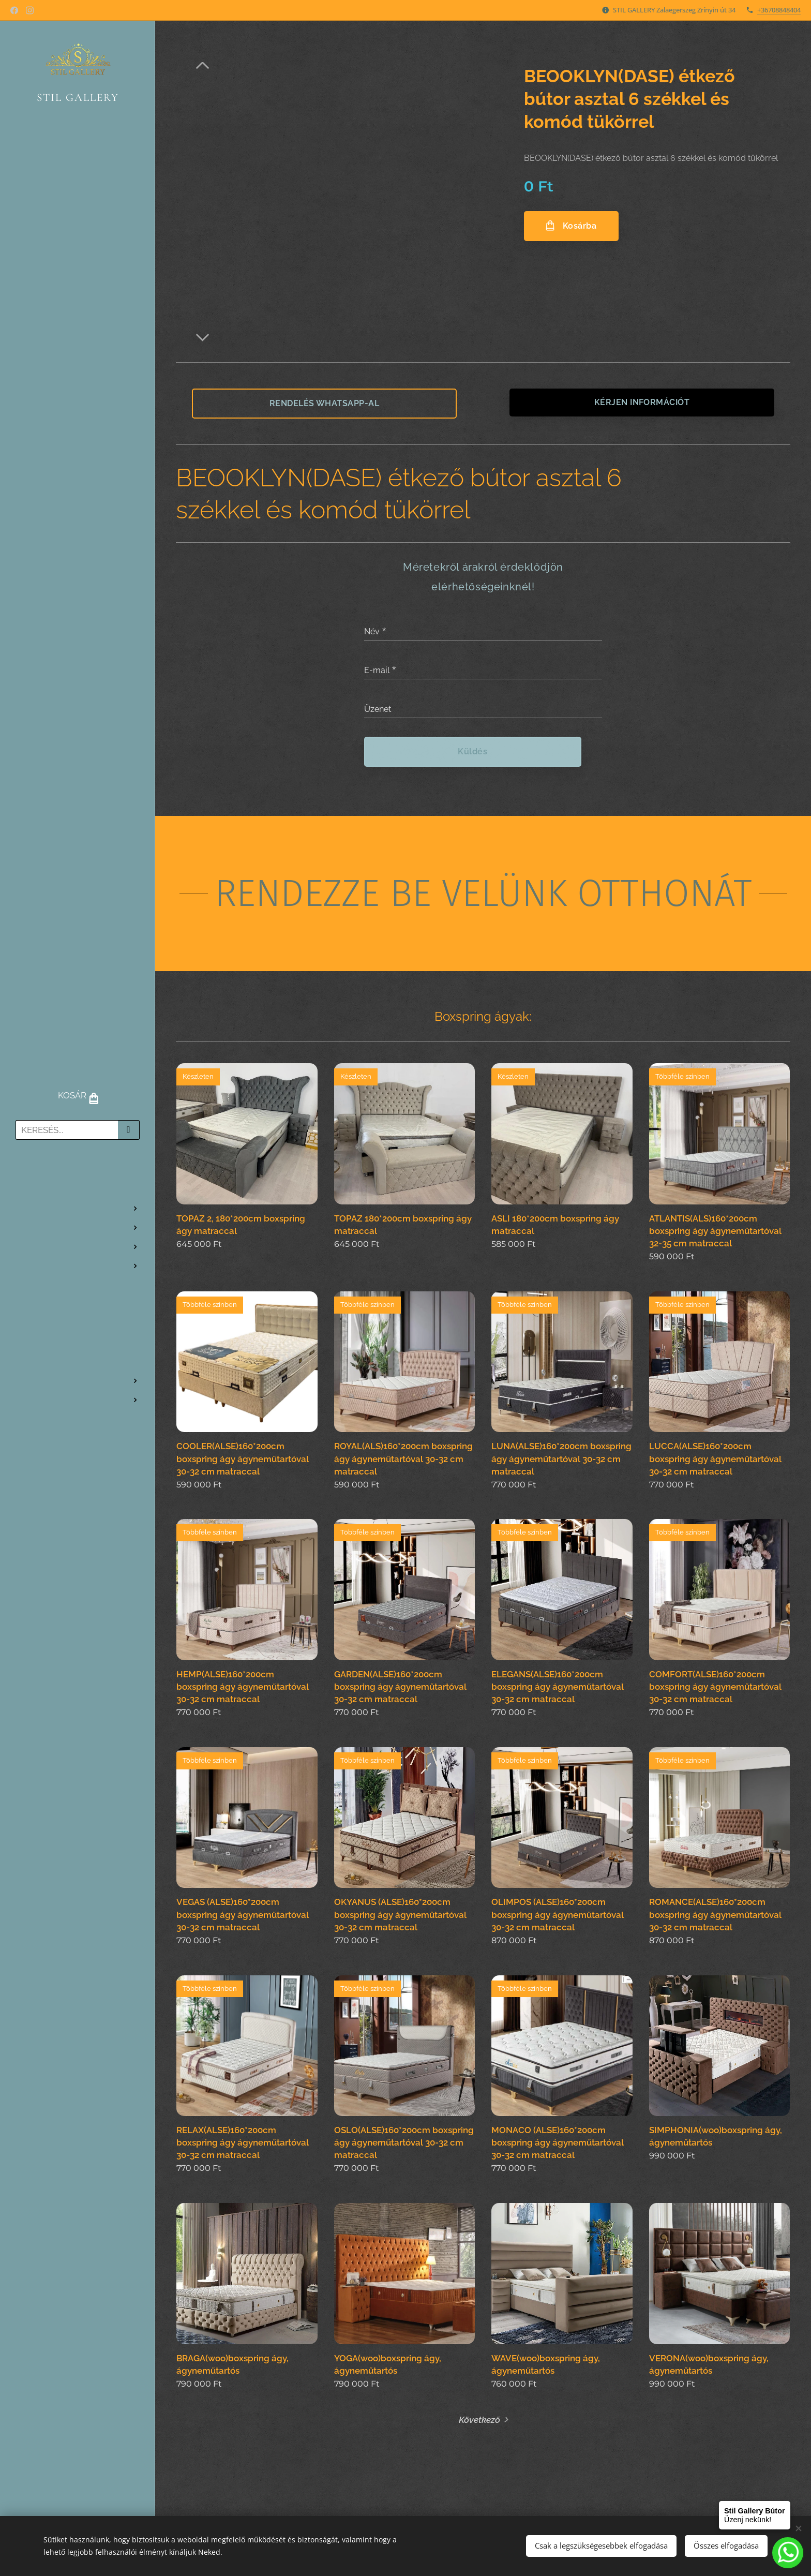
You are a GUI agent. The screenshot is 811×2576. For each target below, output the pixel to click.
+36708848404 (779, 9)
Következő (479, 2419)
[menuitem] (77, 1178)
